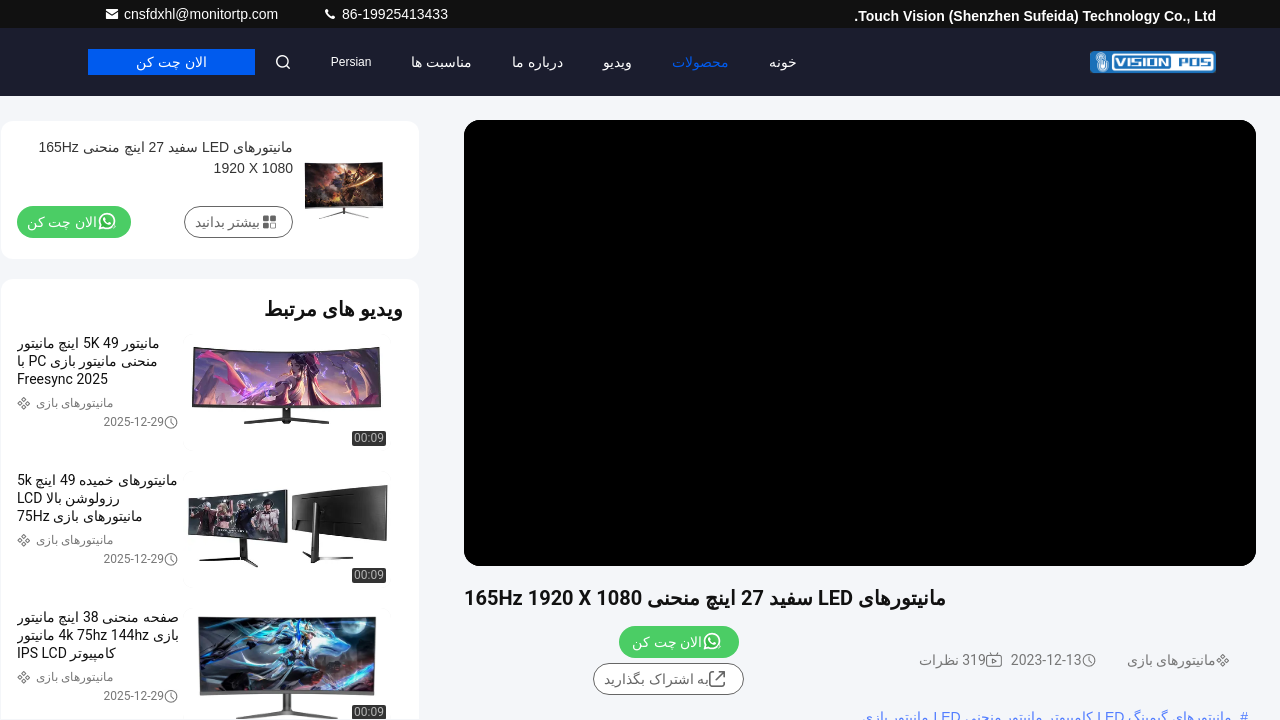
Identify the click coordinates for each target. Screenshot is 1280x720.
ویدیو (617, 62)
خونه (783, 62)
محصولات (700, 62)
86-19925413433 (385, 14)
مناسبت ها (441, 62)
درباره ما (537, 62)
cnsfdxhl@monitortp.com (193, 14)
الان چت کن (171, 62)
